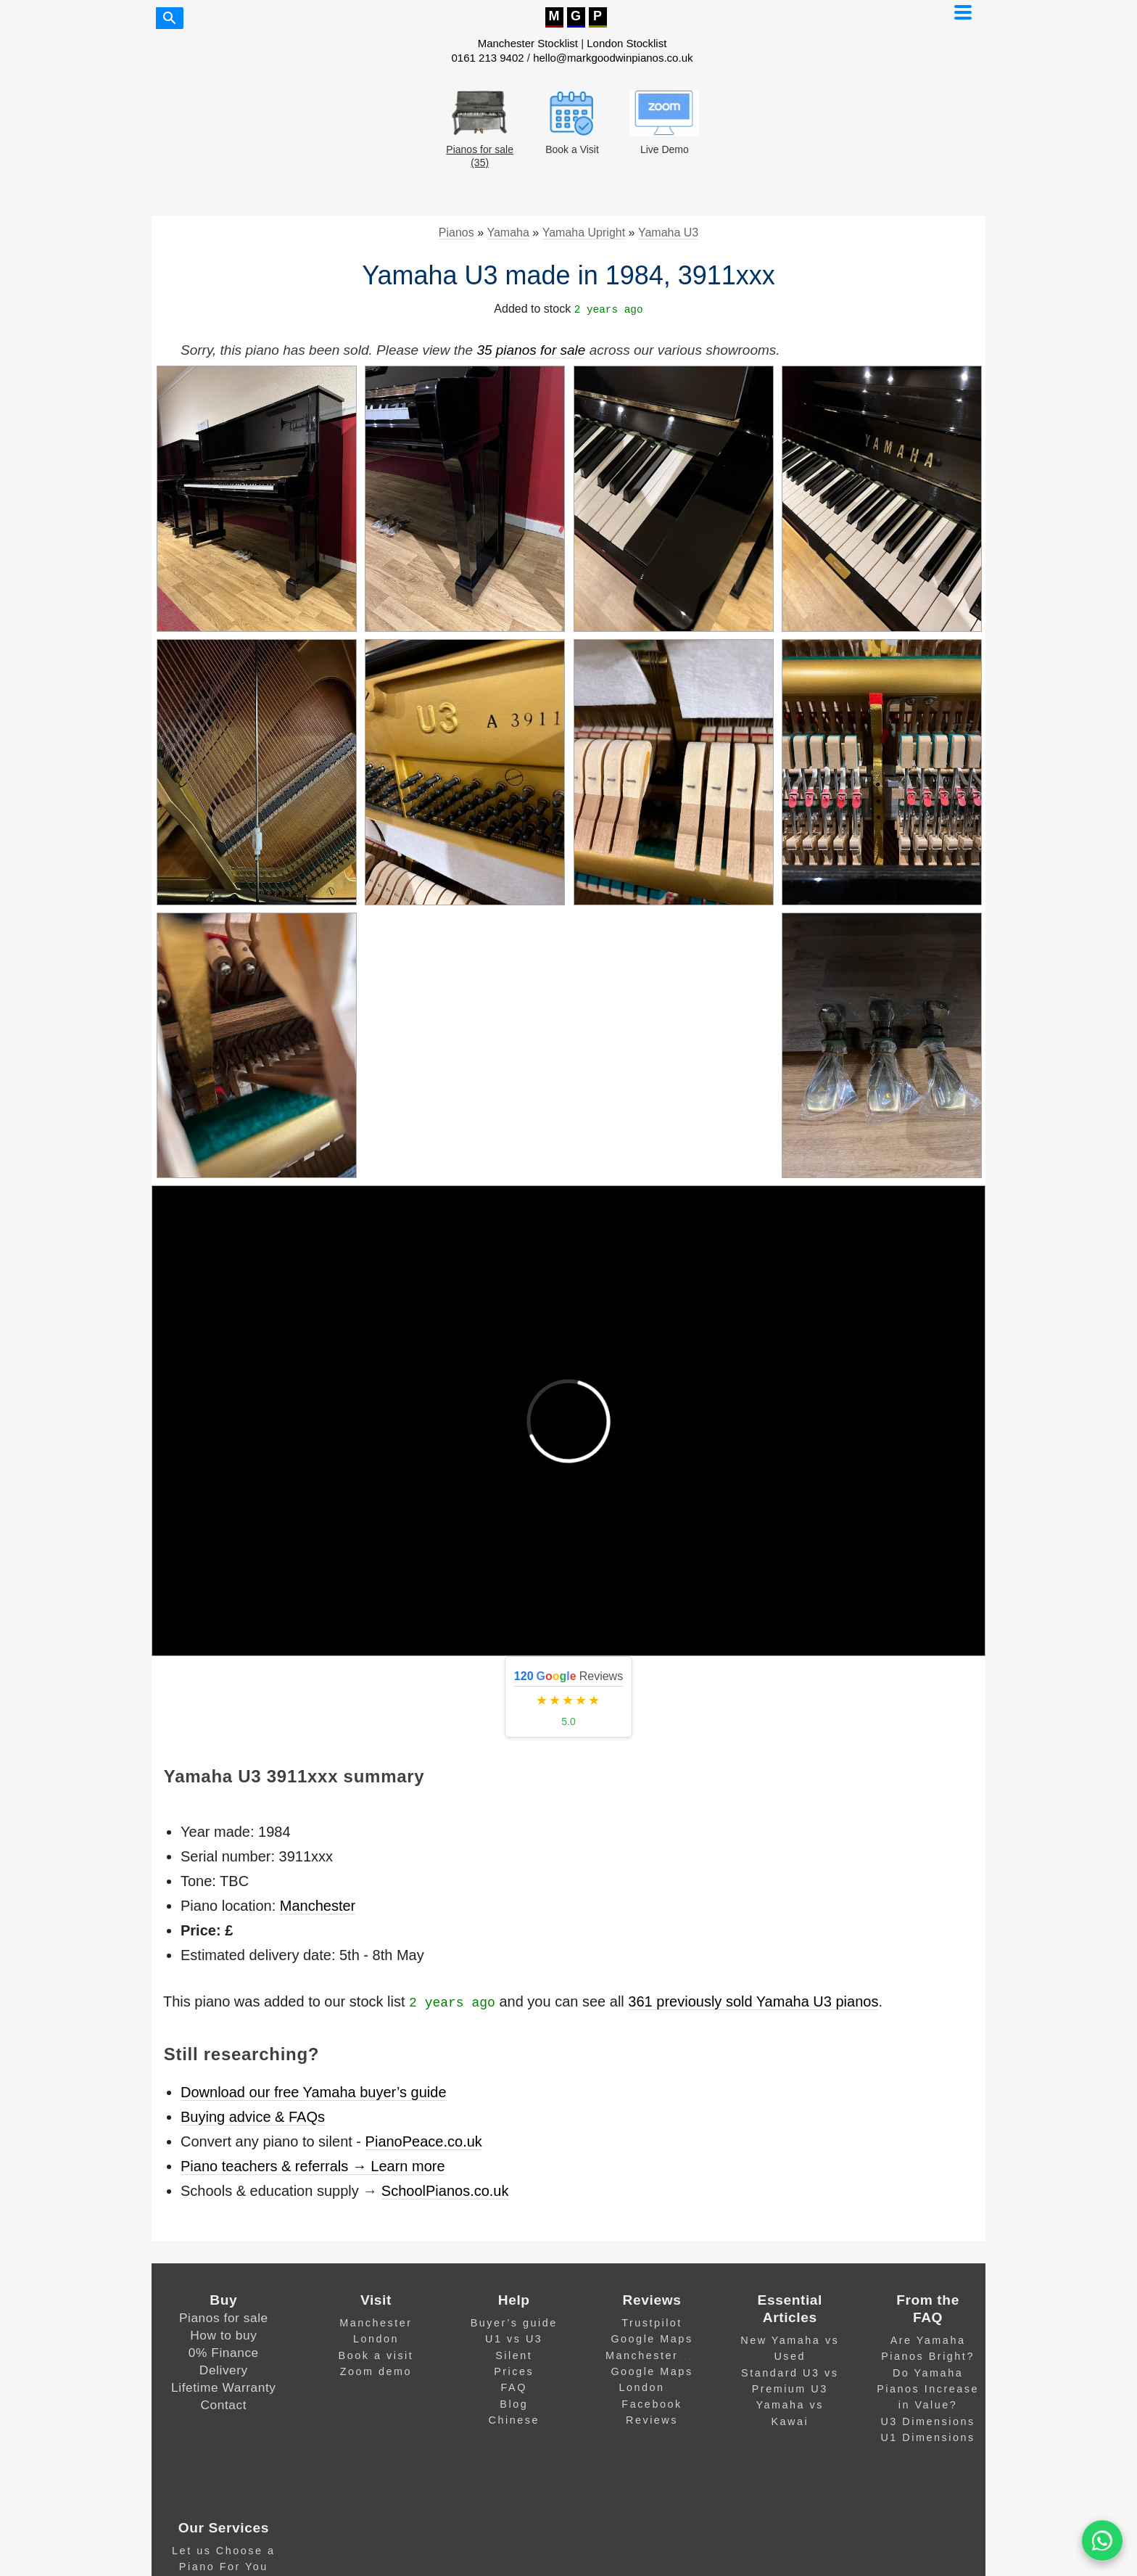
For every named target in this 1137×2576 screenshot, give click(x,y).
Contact (224, 2405)
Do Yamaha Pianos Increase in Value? (928, 2389)
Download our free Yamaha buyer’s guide (314, 2092)
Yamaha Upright (583, 232)
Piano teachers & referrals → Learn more (313, 2166)
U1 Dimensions (927, 2437)
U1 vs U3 (513, 2339)
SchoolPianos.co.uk (445, 2191)
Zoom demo (376, 2371)
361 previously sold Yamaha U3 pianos (753, 2001)
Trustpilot (651, 2323)
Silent (513, 2355)
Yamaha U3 (668, 232)
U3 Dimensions (927, 2421)
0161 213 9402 (488, 58)
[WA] (1102, 2540)
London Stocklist (626, 43)
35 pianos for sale (530, 350)
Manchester (318, 1906)
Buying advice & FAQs (253, 2117)
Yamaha (508, 232)
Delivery (223, 2370)
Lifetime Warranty (223, 2387)
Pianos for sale (223, 2317)
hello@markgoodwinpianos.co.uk (612, 58)
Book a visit (376, 2355)
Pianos (456, 232)
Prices (514, 2371)
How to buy (223, 2335)
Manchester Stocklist (528, 43)
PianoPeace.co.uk (423, 2141)
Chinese (514, 2420)
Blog (514, 2404)
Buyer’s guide (514, 2323)
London (376, 2339)
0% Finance (224, 2352)
